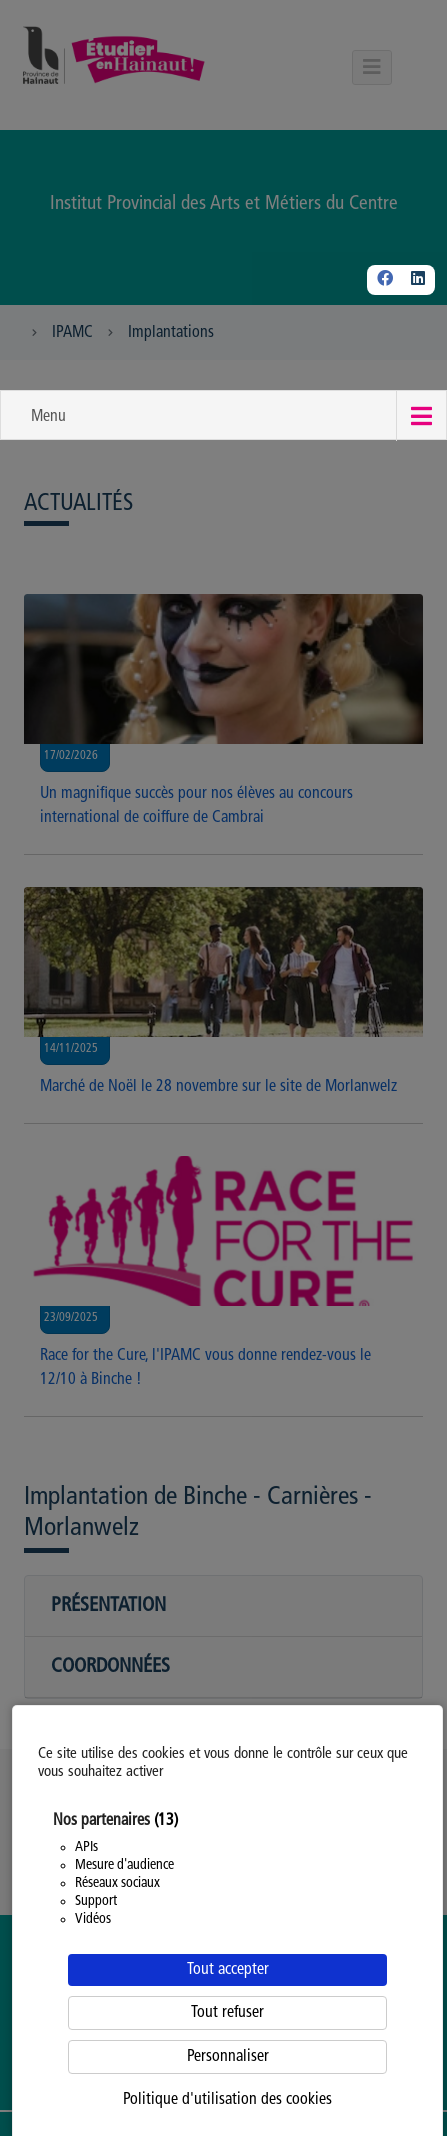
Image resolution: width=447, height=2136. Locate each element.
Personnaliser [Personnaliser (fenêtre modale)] (228, 2057)
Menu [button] (48, 417)
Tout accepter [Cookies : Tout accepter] (228, 1970)
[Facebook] (385, 280)
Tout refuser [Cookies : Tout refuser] (227, 2013)
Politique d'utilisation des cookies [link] (227, 2100)
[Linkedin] (418, 280)
